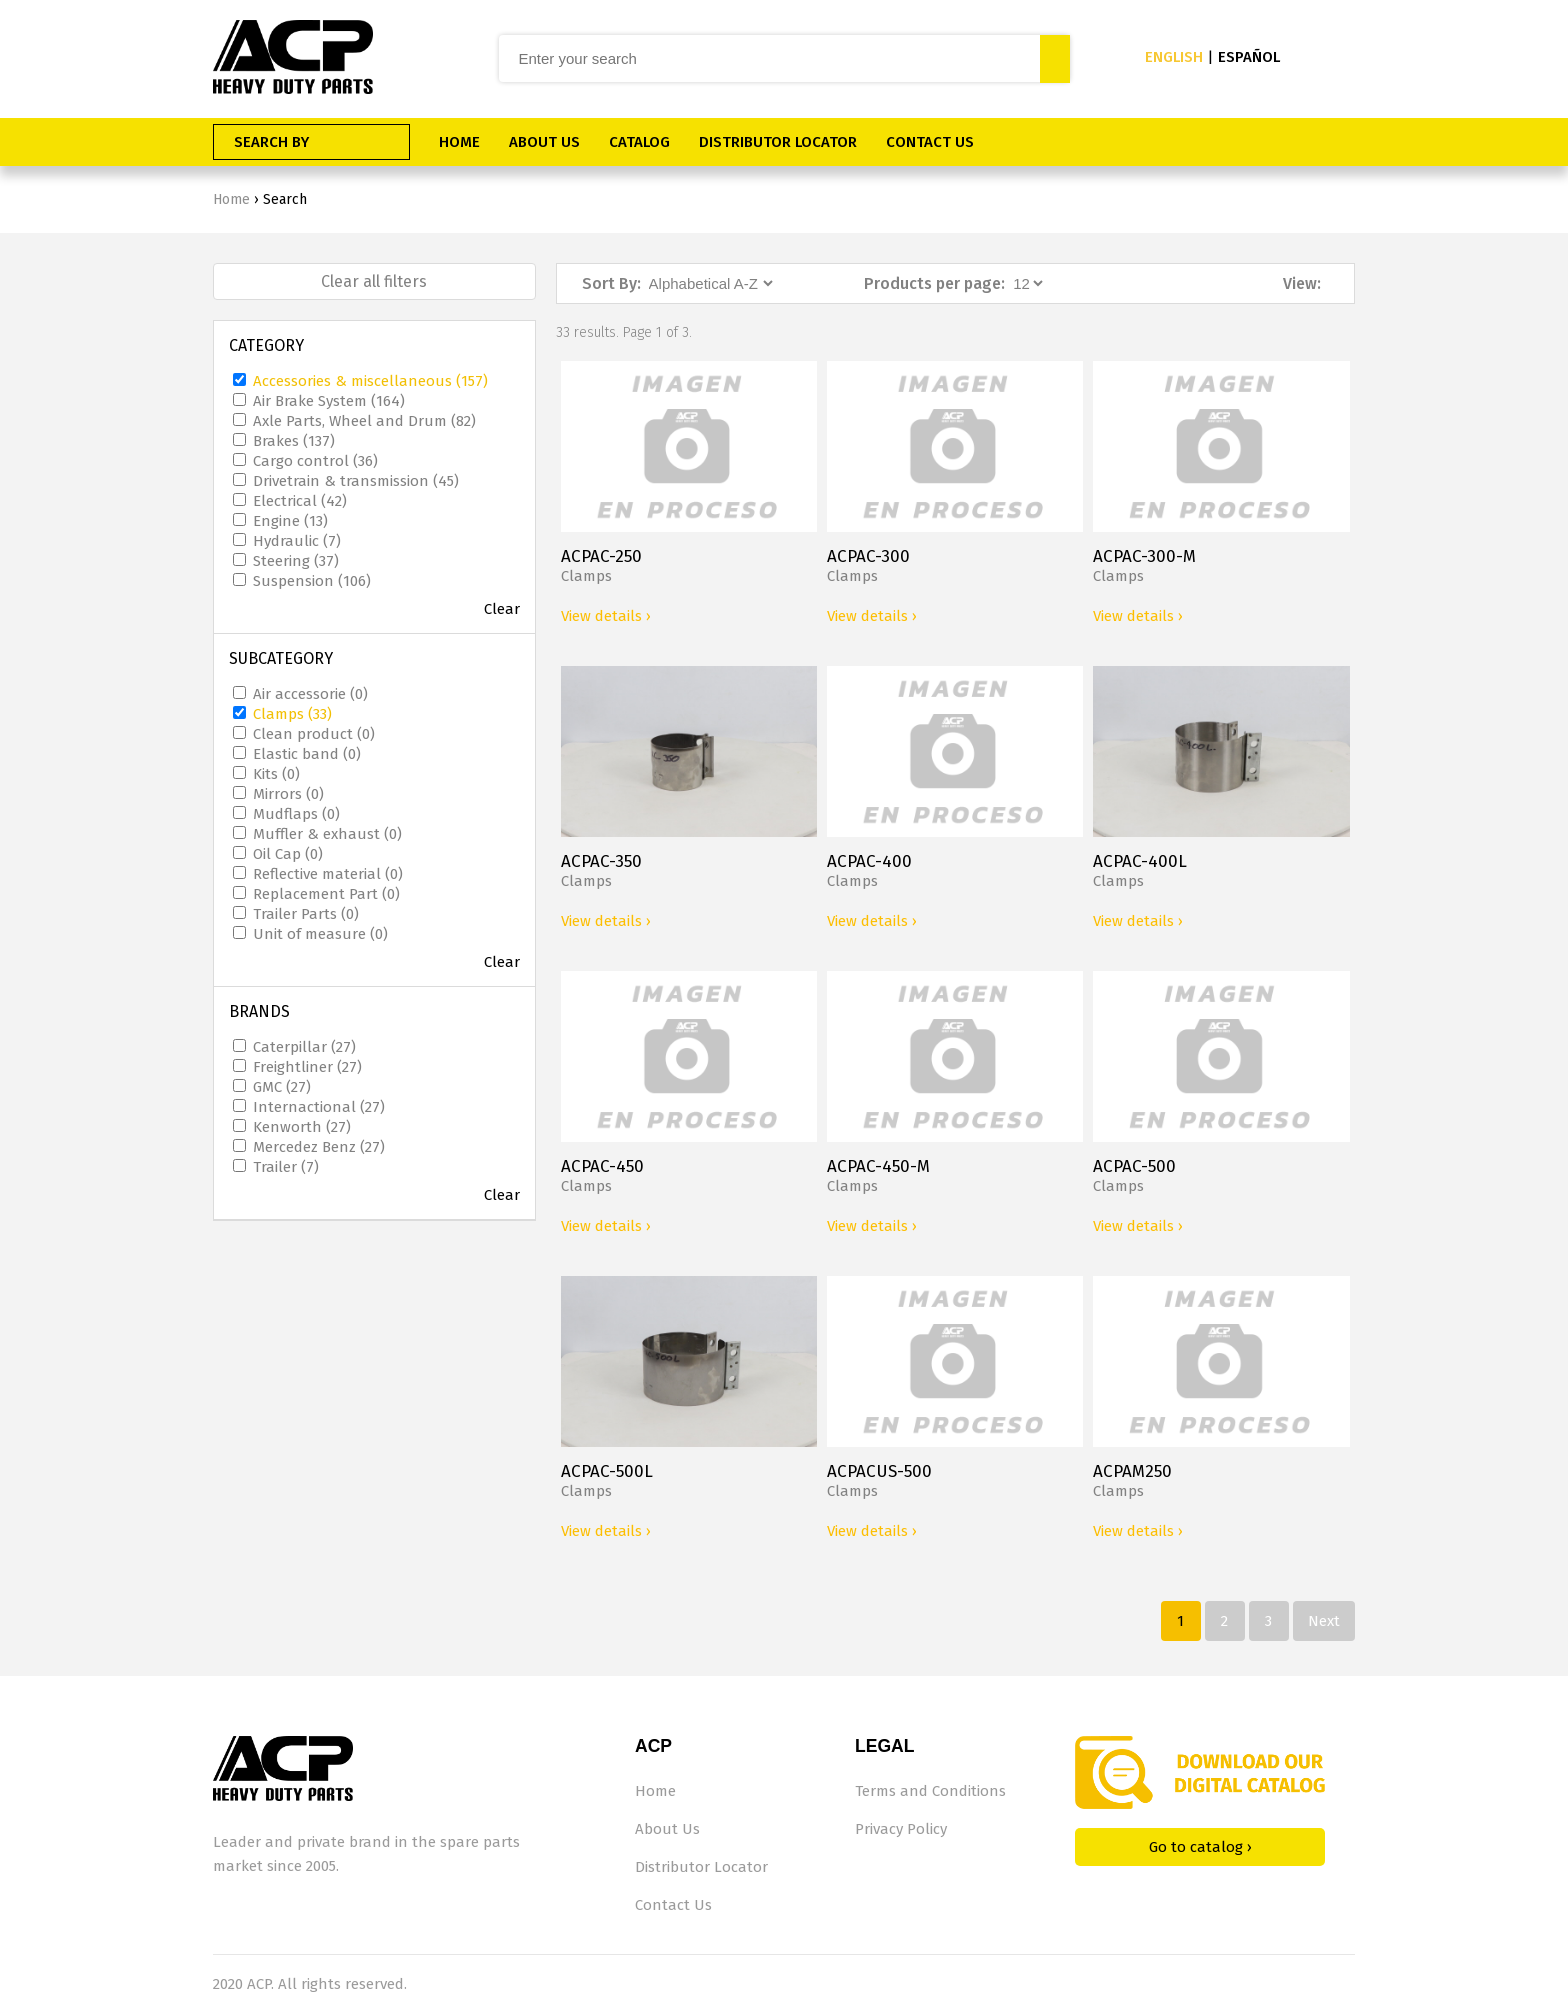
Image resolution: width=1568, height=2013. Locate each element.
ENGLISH (1174, 57)
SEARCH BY (271, 142)
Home (231, 199)
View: (1302, 283)
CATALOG (639, 142)
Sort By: (611, 283)
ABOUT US (544, 142)
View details (606, 616)
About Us (667, 1829)
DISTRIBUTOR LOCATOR (778, 142)
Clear (502, 609)
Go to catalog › (1200, 1847)
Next (1324, 1621)
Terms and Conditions (930, 1791)
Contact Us (673, 1905)
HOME (459, 142)
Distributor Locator (701, 1867)
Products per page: (934, 283)
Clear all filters (374, 281)
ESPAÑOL (1249, 57)
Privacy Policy (901, 1829)
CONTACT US (930, 142)
